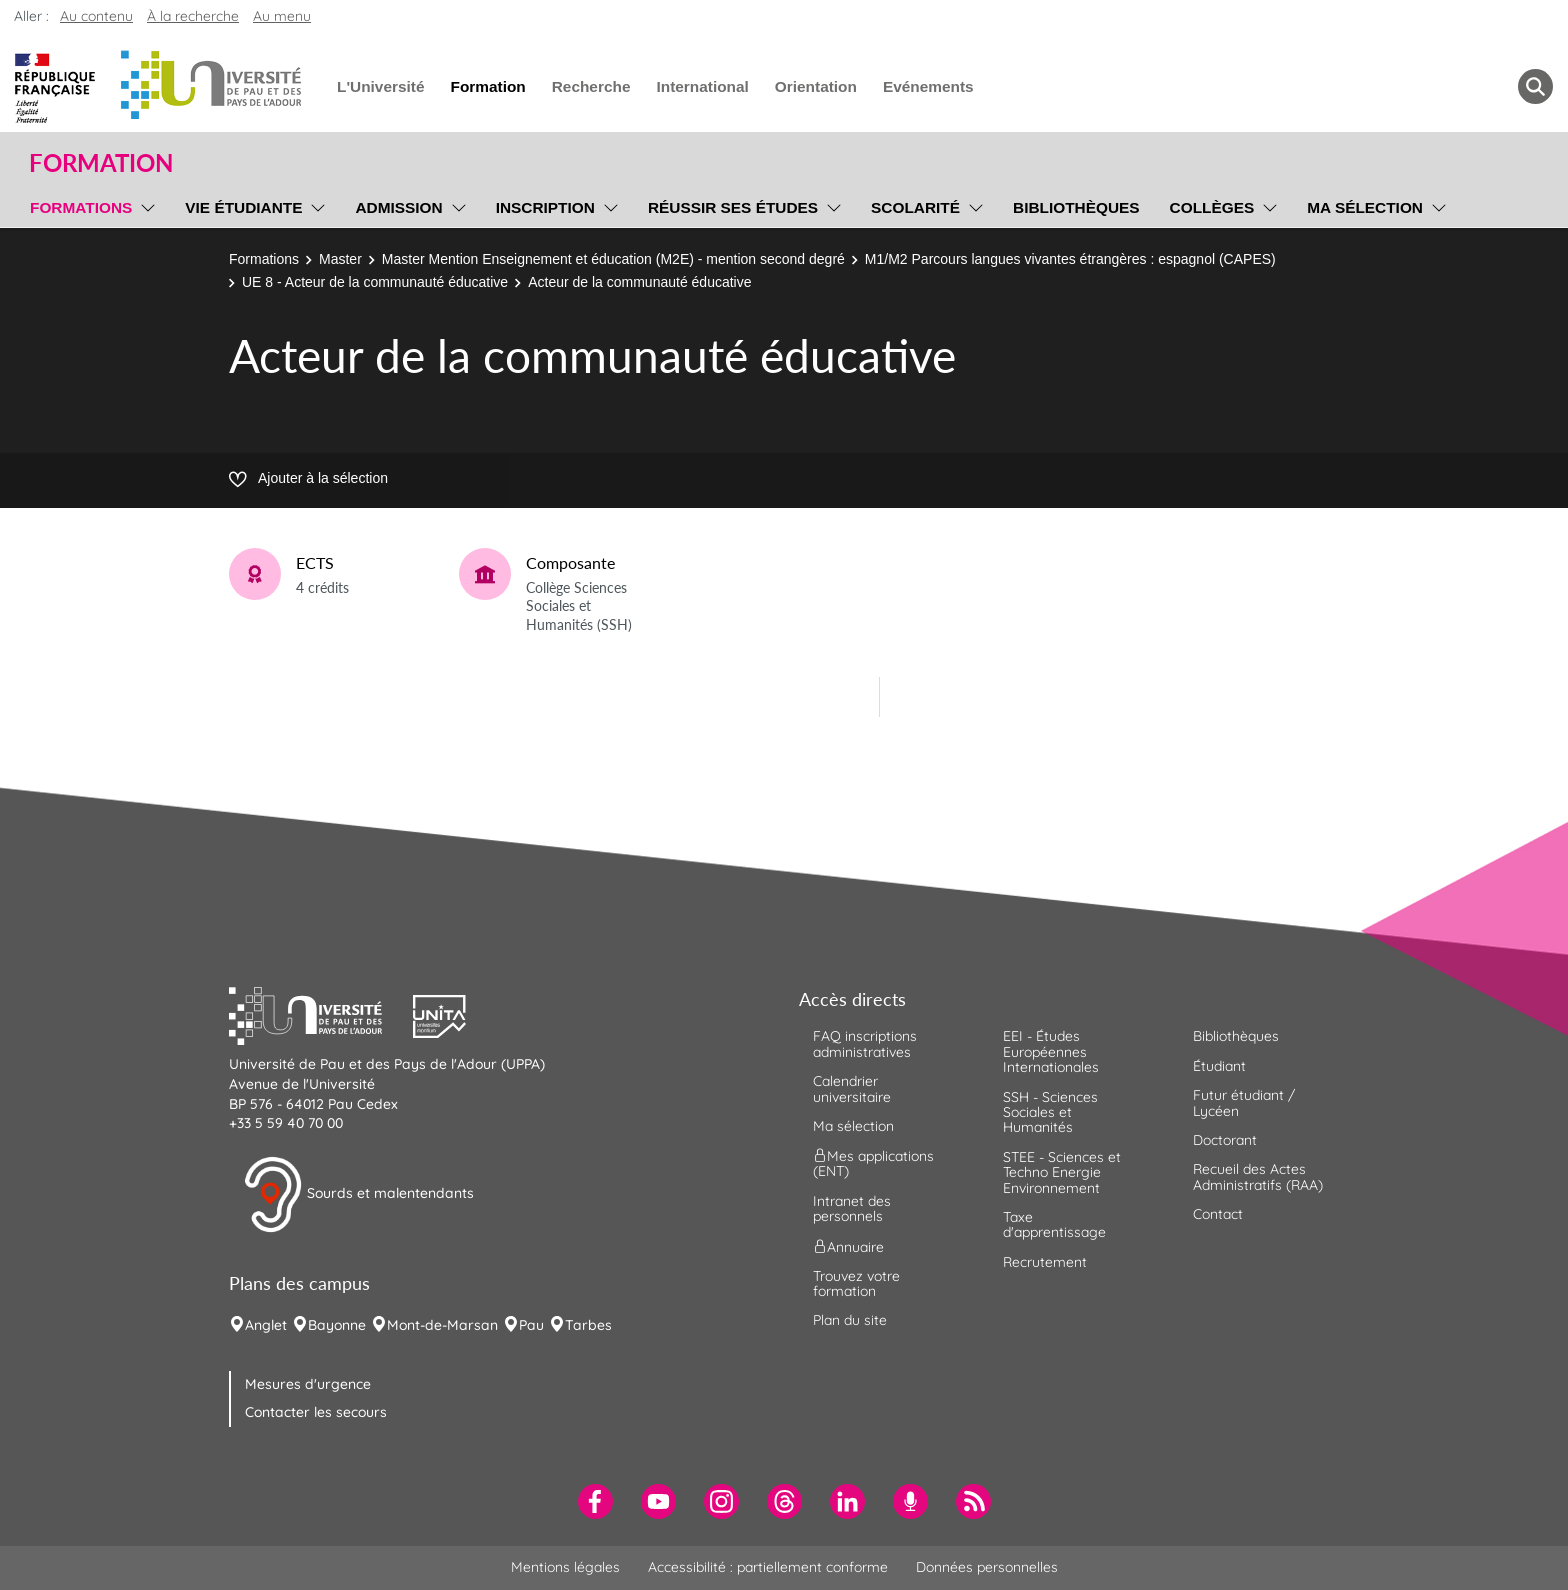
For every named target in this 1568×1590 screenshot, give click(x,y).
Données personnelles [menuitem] (987, 1567)
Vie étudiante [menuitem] (243, 207)
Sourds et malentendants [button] (358, 1195)
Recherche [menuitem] (591, 86)
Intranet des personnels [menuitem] (852, 1208)
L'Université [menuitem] (380, 86)
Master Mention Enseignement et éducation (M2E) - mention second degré (613, 259)
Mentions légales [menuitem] (565, 1567)
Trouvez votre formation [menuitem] (856, 1283)
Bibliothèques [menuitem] (1076, 207)
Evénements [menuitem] (928, 86)
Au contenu (96, 16)
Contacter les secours (316, 1412)
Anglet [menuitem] (266, 1325)
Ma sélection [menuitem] (1365, 207)
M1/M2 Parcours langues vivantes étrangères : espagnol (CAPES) (1070, 259)
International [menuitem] (702, 86)
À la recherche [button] (193, 16)
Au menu (282, 16)
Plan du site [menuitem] (850, 1320)
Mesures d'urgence (308, 1384)
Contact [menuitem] (1218, 1214)
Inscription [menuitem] (545, 207)
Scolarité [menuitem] (915, 207)
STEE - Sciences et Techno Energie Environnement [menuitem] (1062, 1172)
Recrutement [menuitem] (1045, 1262)
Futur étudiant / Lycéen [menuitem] (1244, 1102)
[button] (321, 1014)
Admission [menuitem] (398, 207)
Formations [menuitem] (81, 207)
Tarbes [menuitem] (588, 1325)
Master (340, 259)
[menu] (144, 205)
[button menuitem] (1535, 86)
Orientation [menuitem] (816, 86)
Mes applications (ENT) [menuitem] (873, 1163)
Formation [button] (101, 163)
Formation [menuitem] (487, 86)
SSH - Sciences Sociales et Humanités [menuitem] (1050, 1112)
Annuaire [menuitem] (848, 1246)
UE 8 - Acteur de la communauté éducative (375, 282)
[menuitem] (595, 1501)
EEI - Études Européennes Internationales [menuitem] (1051, 1051)
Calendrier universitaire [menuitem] (852, 1088)
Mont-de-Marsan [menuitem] (442, 1325)
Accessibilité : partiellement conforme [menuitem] (768, 1567)
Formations (264, 259)
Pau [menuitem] (531, 1325)
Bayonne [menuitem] (337, 1325)
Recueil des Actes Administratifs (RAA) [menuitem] (1258, 1176)
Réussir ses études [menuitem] (733, 207)
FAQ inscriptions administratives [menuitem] (865, 1043)
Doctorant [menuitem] (1225, 1140)
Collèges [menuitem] (1212, 207)
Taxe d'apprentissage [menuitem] (1054, 1224)
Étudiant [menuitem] (1219, 1066)
